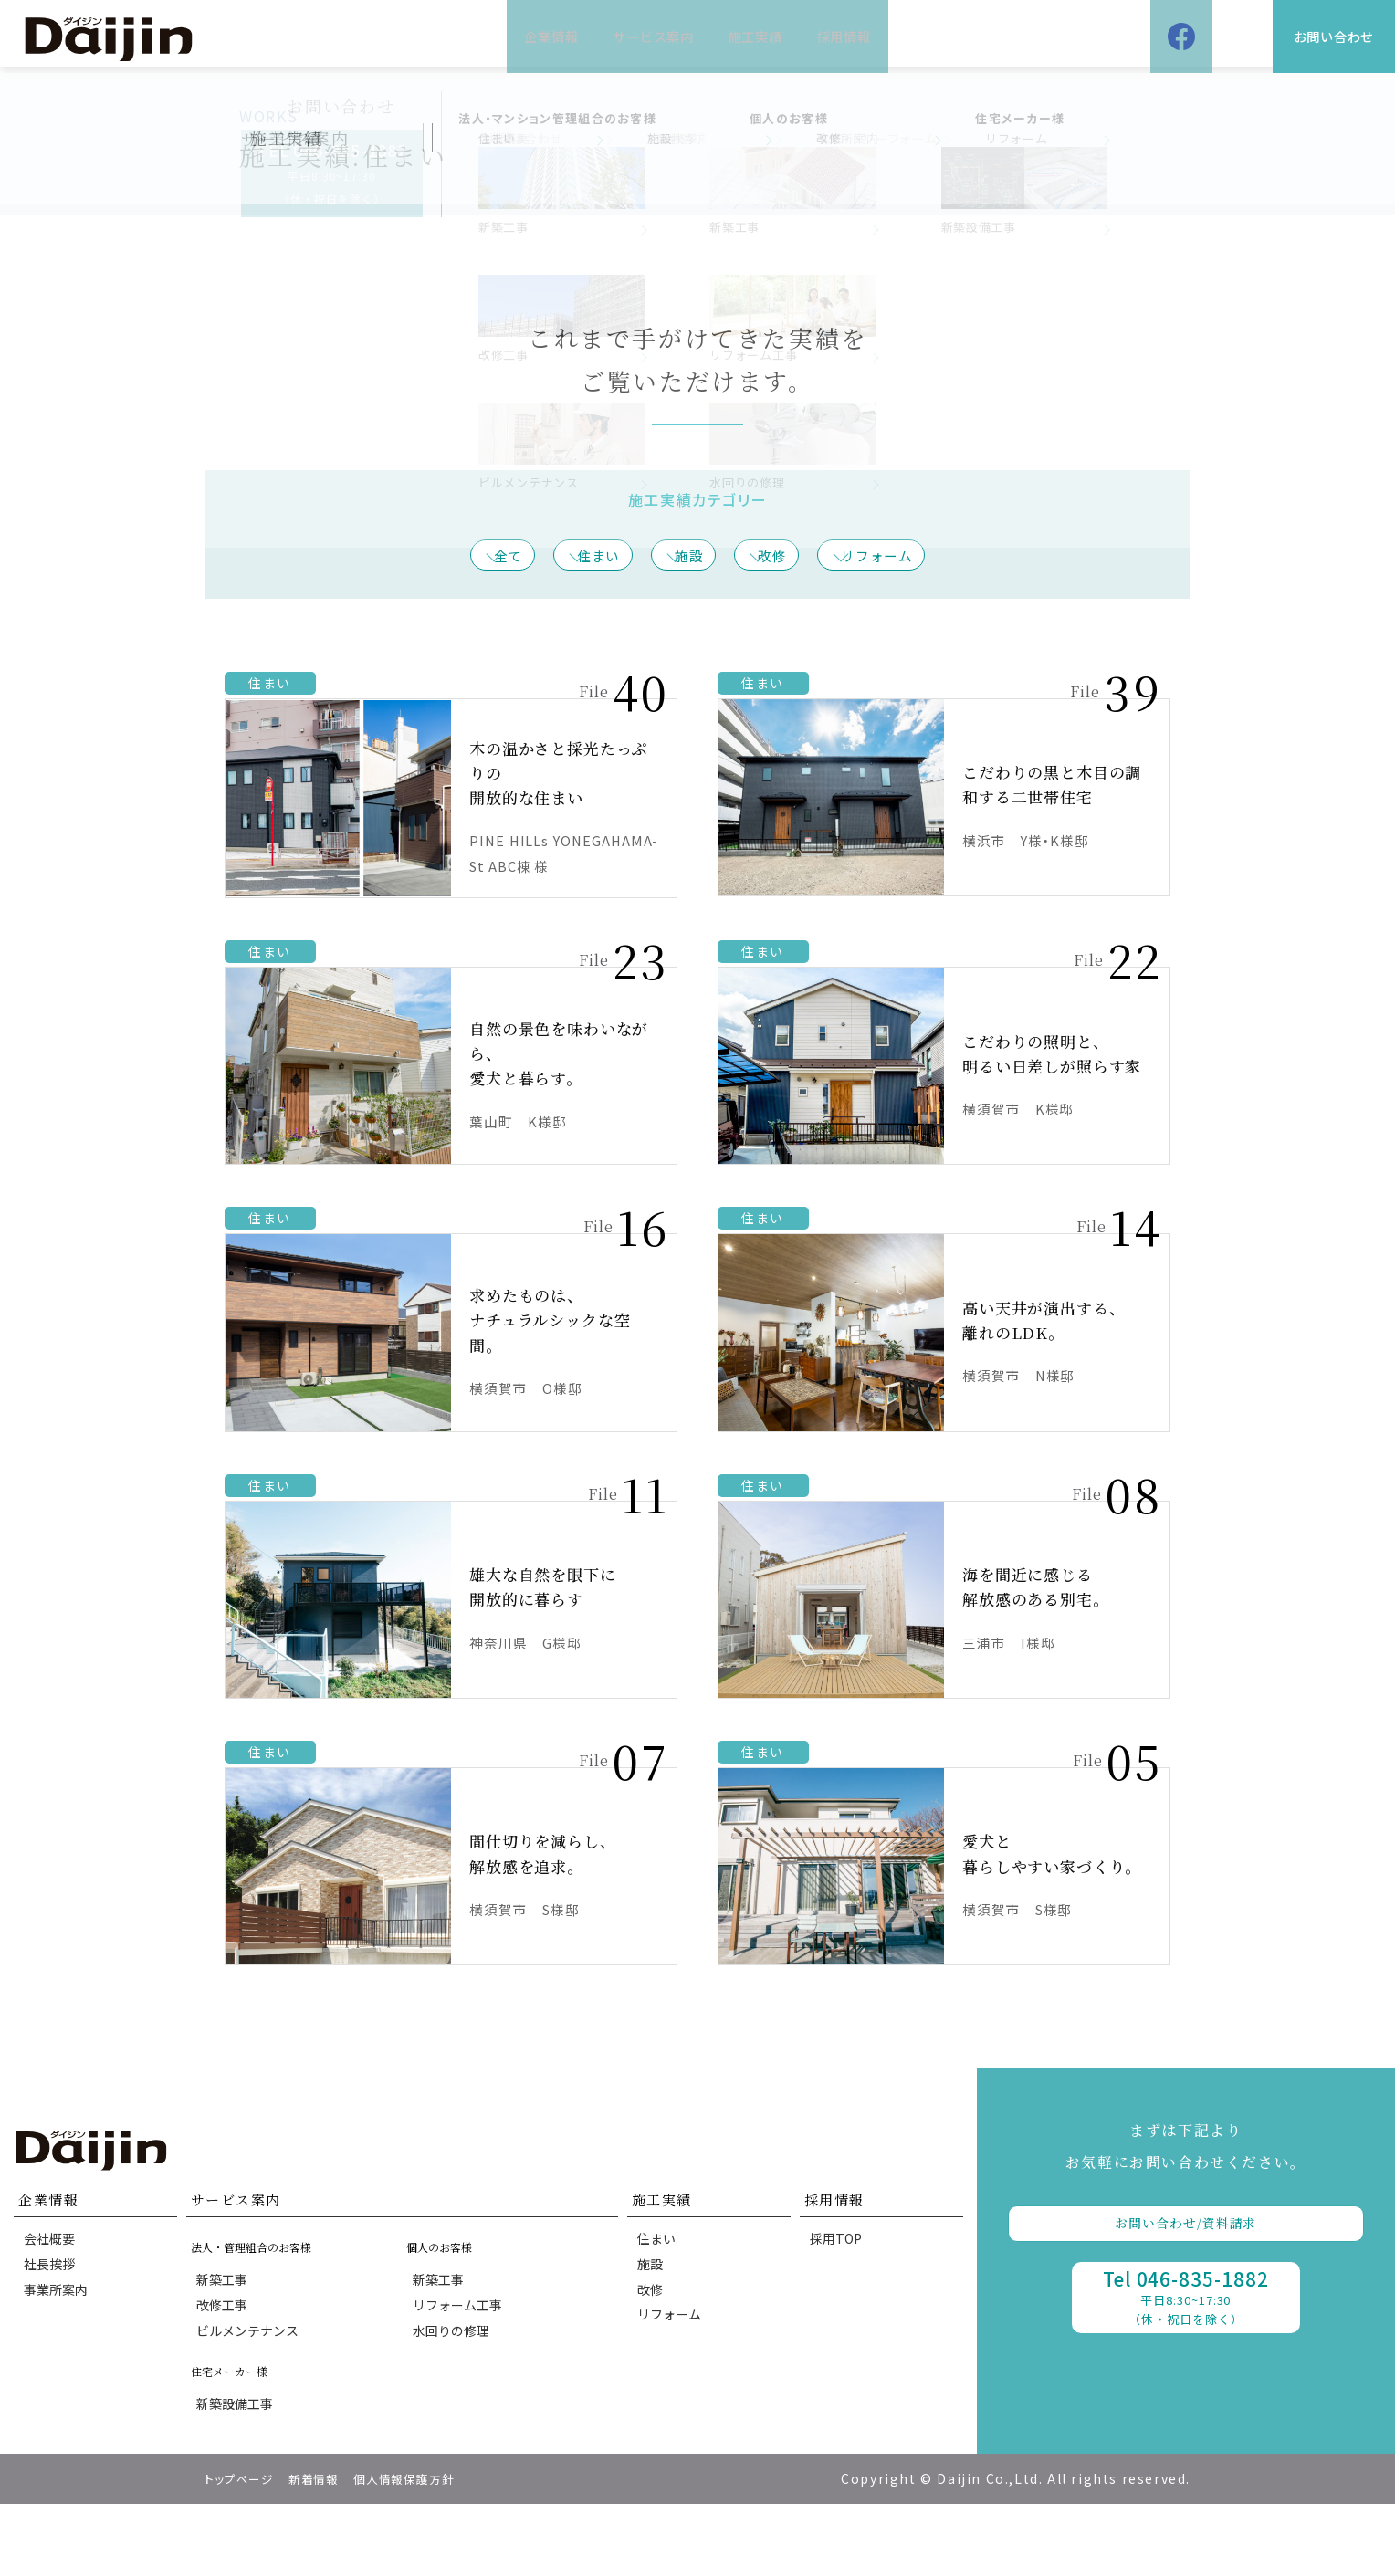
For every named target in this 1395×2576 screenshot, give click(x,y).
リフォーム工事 (460, 2360)
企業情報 (473, 36)
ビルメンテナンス (251, 2393)
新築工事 (225, 2328)
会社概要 (53, 2287)
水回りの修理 (453, 2393)
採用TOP (839, 2287)
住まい (578, 557)
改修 (797, 557)
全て (464, 557)
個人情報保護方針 (426, 2550)
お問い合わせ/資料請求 (1186, 2271)
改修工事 (225, 2360)
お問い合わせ (1297, 36)
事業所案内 (59, 2351)
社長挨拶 (53, 2319)
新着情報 (326, 2550)
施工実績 (782, 36)
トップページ (244, 2550)
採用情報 (921, 36)
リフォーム (925, 557)
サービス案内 (627, 36)
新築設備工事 (238, 2473)
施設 (691, 557)
